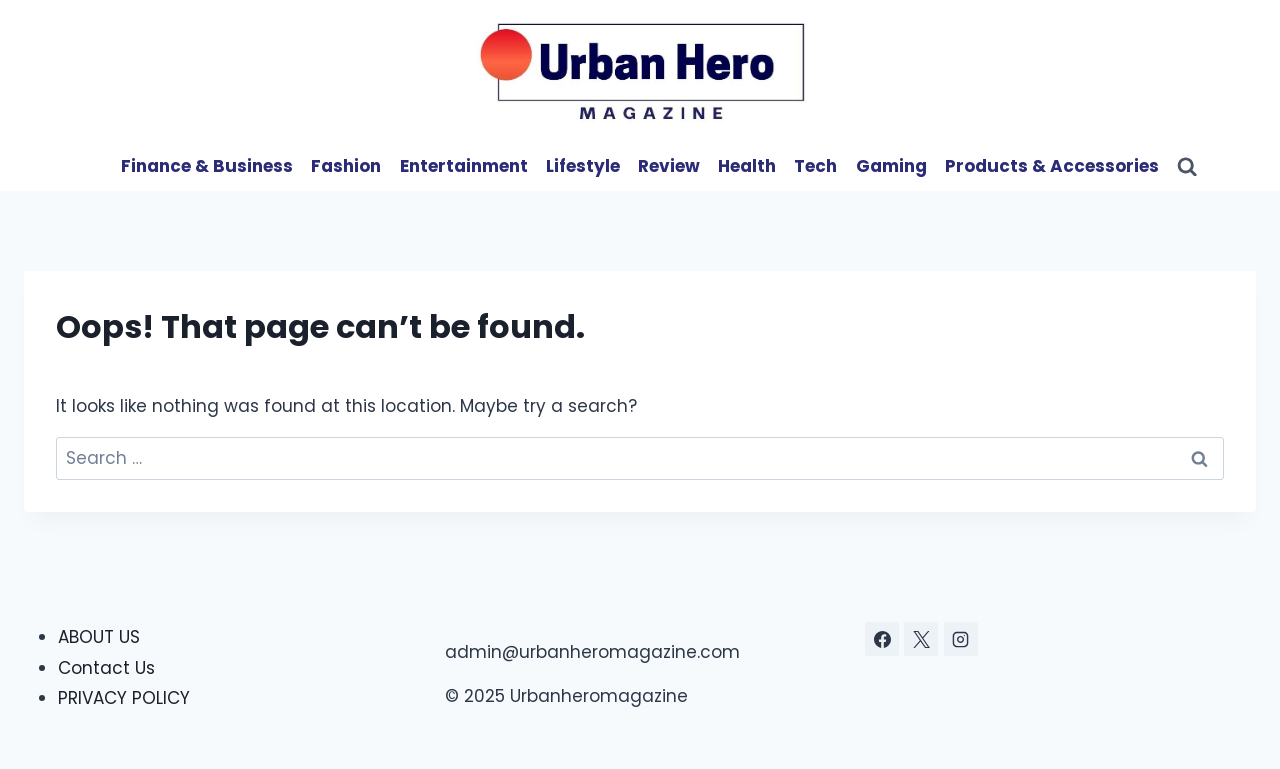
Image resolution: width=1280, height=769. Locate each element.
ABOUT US (99, 637)
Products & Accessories (1052, 166)
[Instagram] (961, 639)
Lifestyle (583, 166)
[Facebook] (882, 639)
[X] (921, 639)
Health (747, 166)
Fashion (346, 166)
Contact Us (106, 668)
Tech (815, 166)
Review (669, 166)
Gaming (891, 166)
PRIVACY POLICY (124, 698)
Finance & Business (207, 166)
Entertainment (464, 166)
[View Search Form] (1187, 167)
